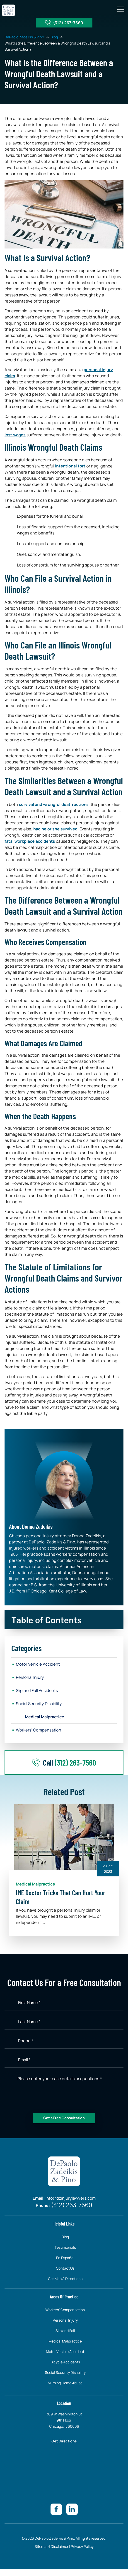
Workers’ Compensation (38, 1730)
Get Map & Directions (65, 2278)
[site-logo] (8, 10)
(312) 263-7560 (68, 22)
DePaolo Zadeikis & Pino (24, 37)
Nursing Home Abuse (65, 2382)
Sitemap (41, 2546)
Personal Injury (30, 1677)
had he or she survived (55, 829)
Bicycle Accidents (65, 2362)
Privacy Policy (82, 2546)
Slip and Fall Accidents (37, 1690)
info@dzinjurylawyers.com (71, 2198)
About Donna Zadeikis (31, 1526)
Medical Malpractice (44, 1716)
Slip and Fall (65, 2330)
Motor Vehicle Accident (38, 1664)
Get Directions (64, 2441)
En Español (65, 2257)
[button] (121, 10)
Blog (54, 37)
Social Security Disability (39, 1703)
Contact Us (65, 2268)
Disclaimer (59, 2546)
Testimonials (65, 2247)
